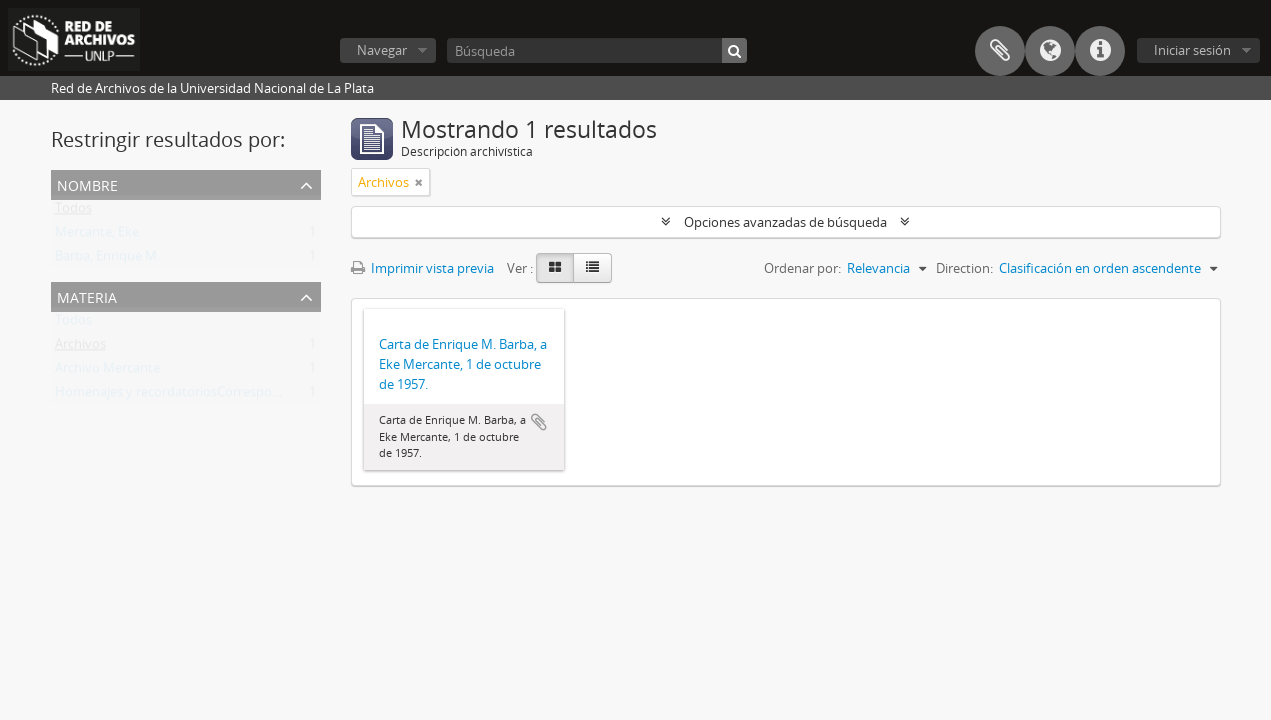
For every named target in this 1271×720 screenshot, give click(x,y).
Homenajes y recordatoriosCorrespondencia (187, 396)
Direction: (964, 268)
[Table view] (592, 268)
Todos (73, 212)
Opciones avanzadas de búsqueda (785, 222)
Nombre (87, 183)
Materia (87, 295)
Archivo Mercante (107, 372)
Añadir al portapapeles (539, 422)
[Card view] (555, 268)
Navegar (382, 50)
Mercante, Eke (97, 236)
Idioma (1050, 51)
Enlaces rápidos (1100, 51)
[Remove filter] (419, 182)
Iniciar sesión (1192, 50)
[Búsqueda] (597, 50)
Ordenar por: (802, 268)
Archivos (80, 348)
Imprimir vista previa (422, 268)
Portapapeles (1000, 51)
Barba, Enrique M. (107, 260)
